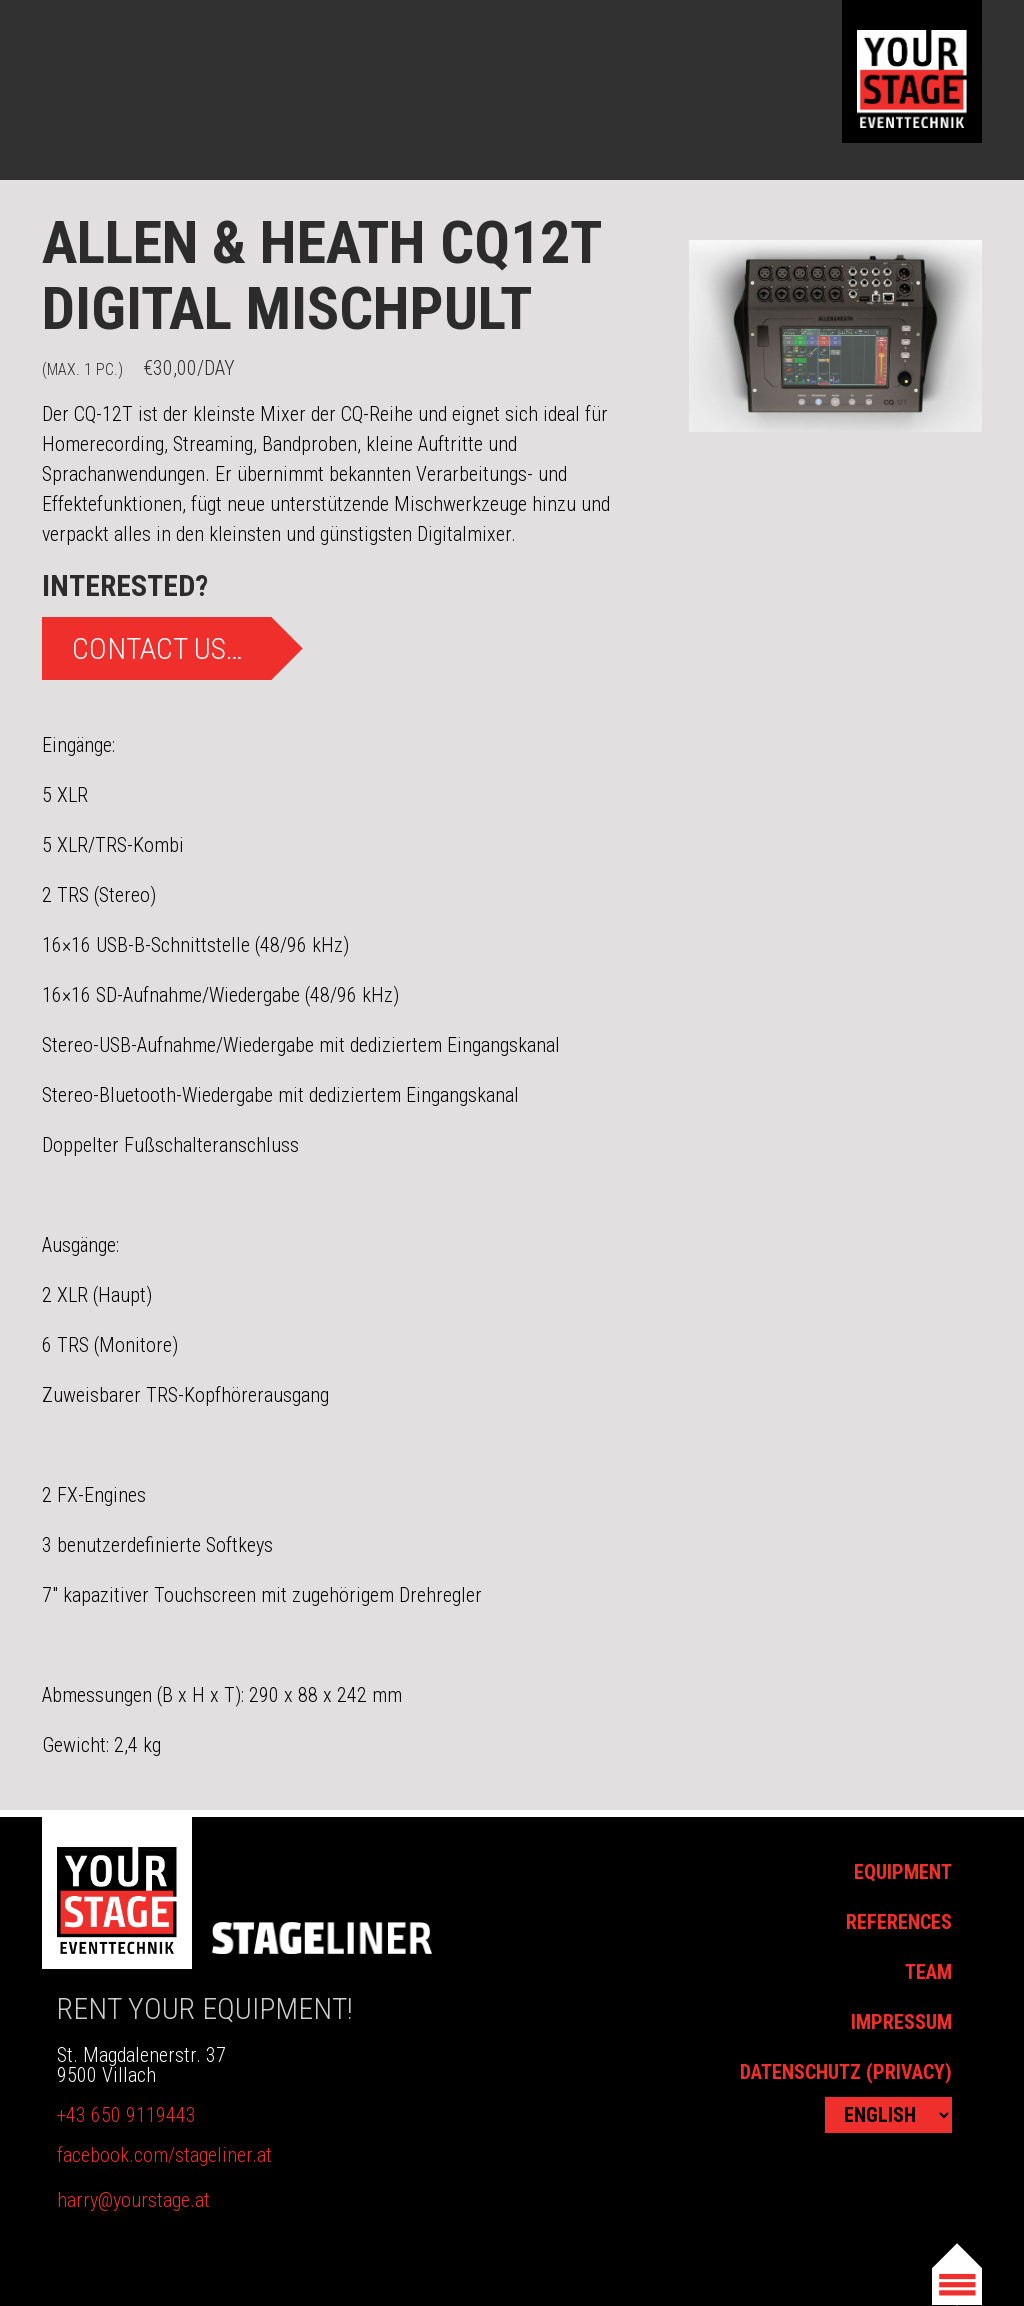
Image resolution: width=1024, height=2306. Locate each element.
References (899, 1922)
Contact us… (157, 648)
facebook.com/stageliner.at (164, 2155)
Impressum (901, 2022)
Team (928, 1972)
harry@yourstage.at (133, 2200)
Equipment (903, 1872)
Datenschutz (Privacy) (846, 2072)
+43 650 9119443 (126, 2115)
